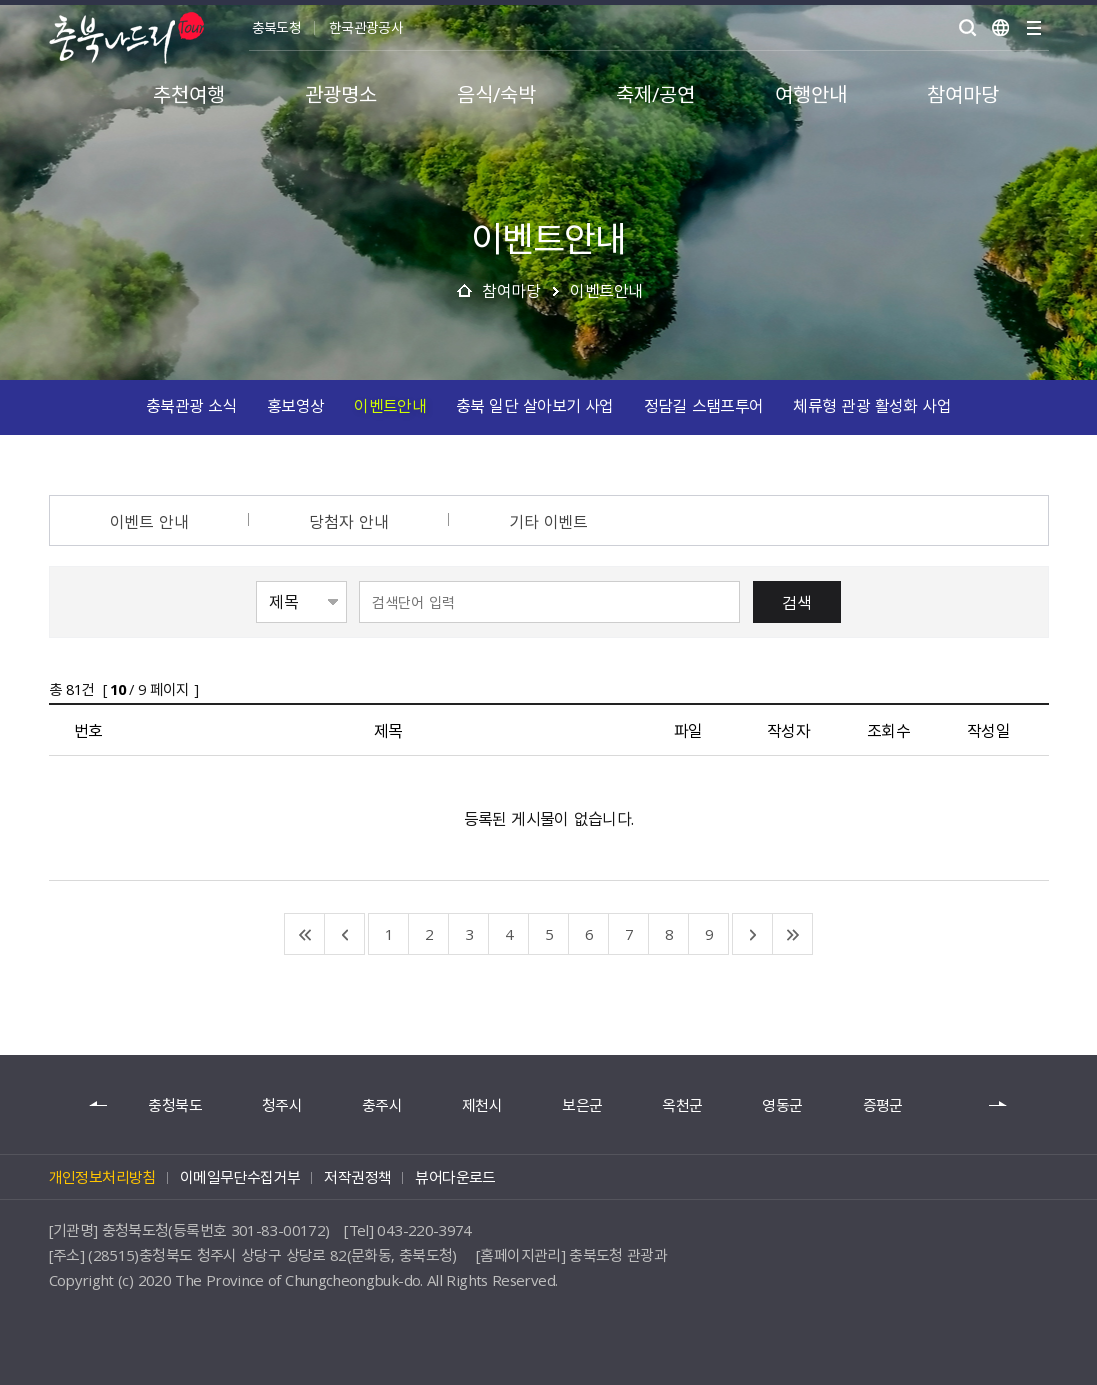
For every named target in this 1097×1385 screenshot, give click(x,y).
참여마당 (511, 290)
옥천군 (682, 1105)
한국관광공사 (366, 27)
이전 (99, 1105)
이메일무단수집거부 (240, 1177)
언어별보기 (1001, 28)
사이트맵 (1034, 28)
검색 (797, 602)
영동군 (782, 1105)
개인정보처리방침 (102, 1177)
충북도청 (276, 27)
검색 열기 (968, 28)
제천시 (482, 1105)
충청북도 (174, 1105)
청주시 (282, 1105)
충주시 (382, 1105)
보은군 (582, 1105)
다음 (999, 1105)
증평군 (883, 1105)
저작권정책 (357, 1177)
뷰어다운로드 (455, 1177)
